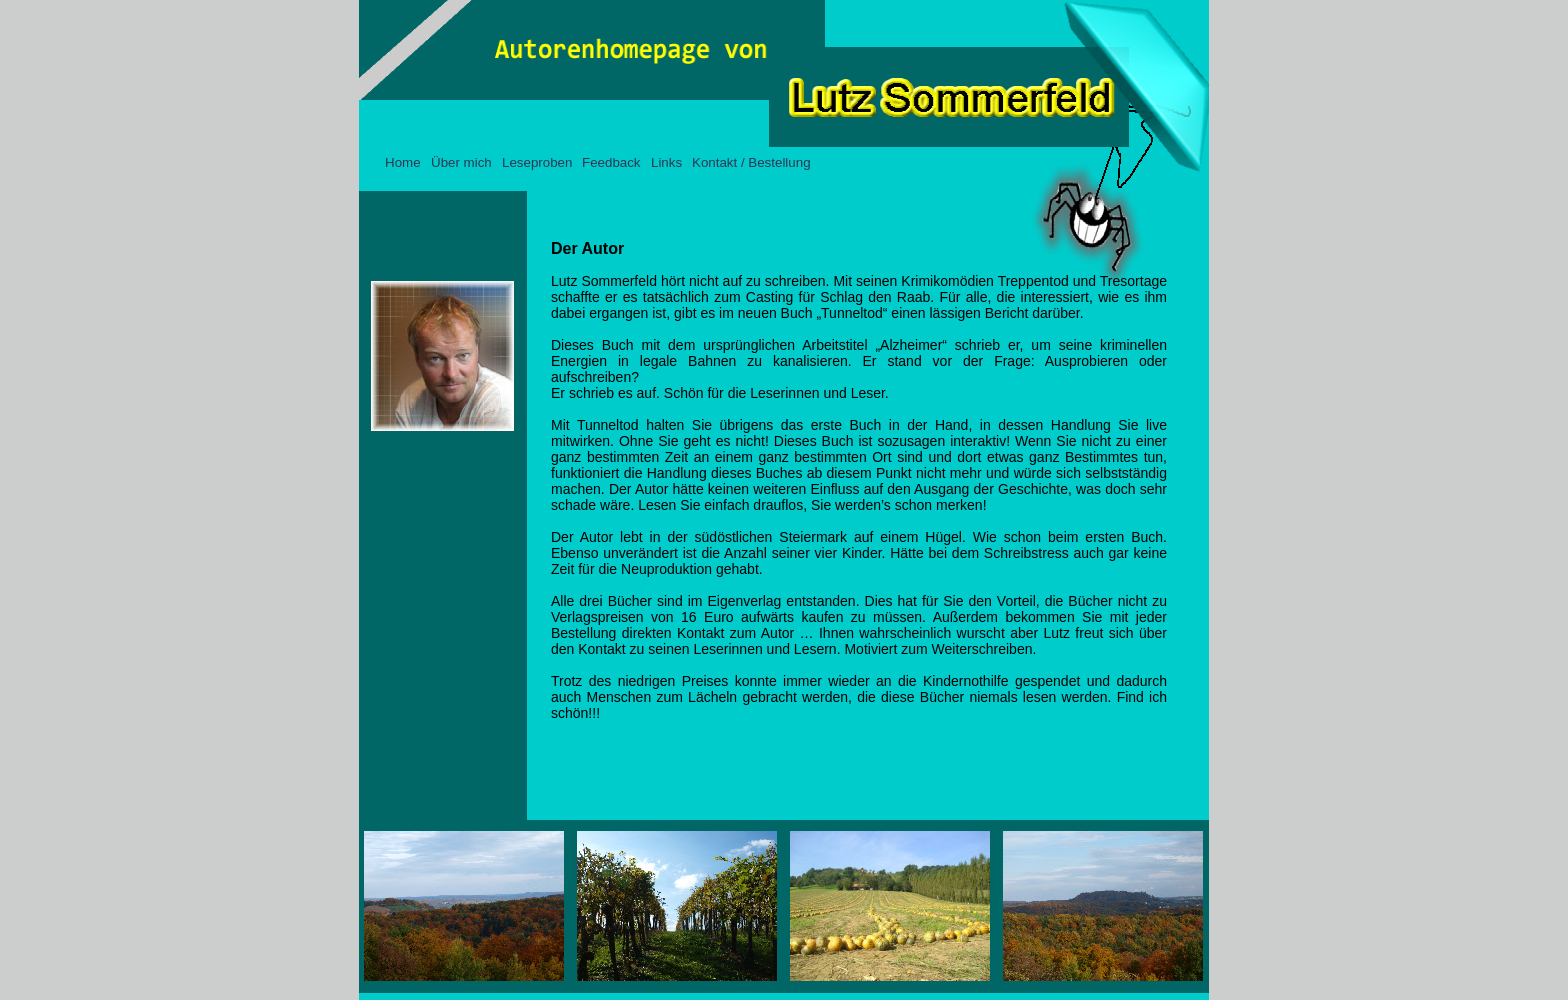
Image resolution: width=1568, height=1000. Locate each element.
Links (666, 162)
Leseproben (537, 162)
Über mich (461, 162)
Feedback (611, 162)
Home (403, 162)
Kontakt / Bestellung (751, 162)
